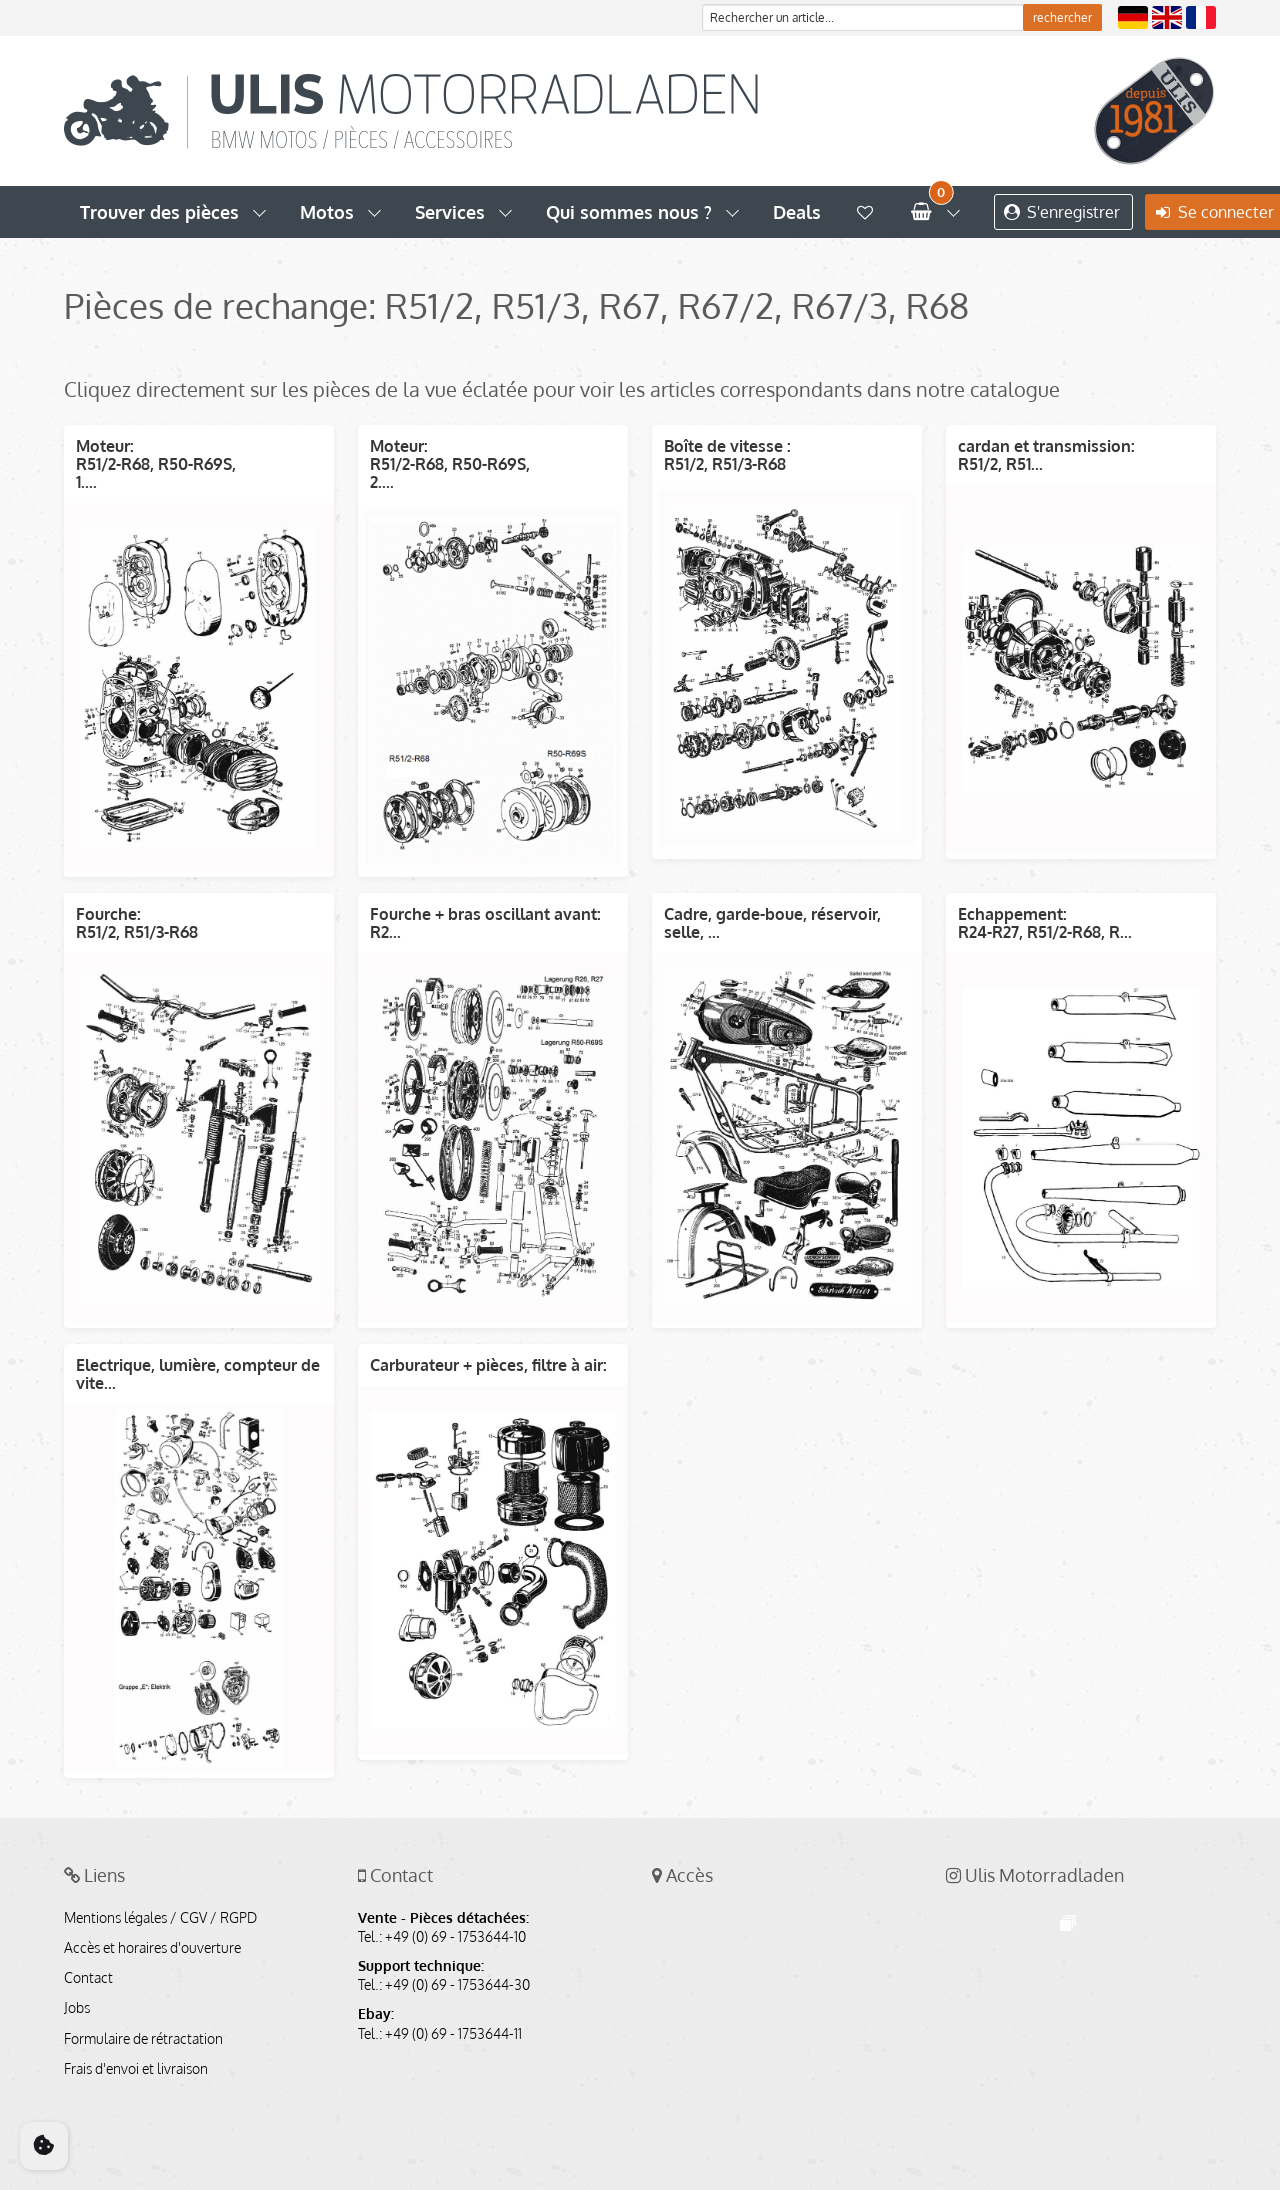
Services (450, 212)
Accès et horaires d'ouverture (152, 1948)
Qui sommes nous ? (629, 212)
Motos (327, 212)
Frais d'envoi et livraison (136, 2069)
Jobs (77, 2008)
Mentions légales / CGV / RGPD (160, 1918)
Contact (88, 1978)
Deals (797, 212)
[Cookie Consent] (44, 2146)
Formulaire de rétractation (143, 2039)
